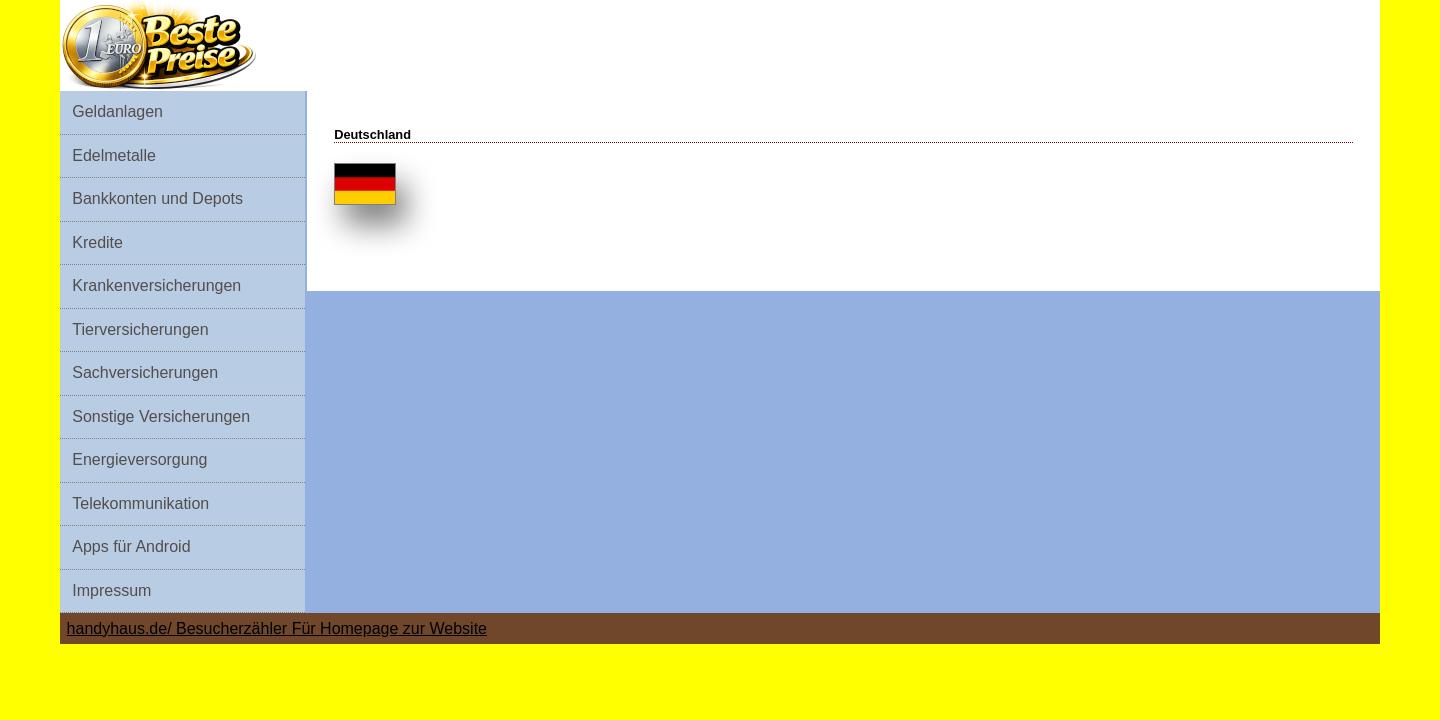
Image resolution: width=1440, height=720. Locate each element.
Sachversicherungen (145, 372)
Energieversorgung (139, 459)
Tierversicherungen (140, 329)
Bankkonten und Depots (157, 198)
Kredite (97, 242)
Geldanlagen (117, 111)
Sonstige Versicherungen (161, 416)
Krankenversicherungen (156, 285)
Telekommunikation (140, 503)
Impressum (111, 590)
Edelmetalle (114, 155)
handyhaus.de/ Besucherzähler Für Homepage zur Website (277, 628)
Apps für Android (131, 546)
